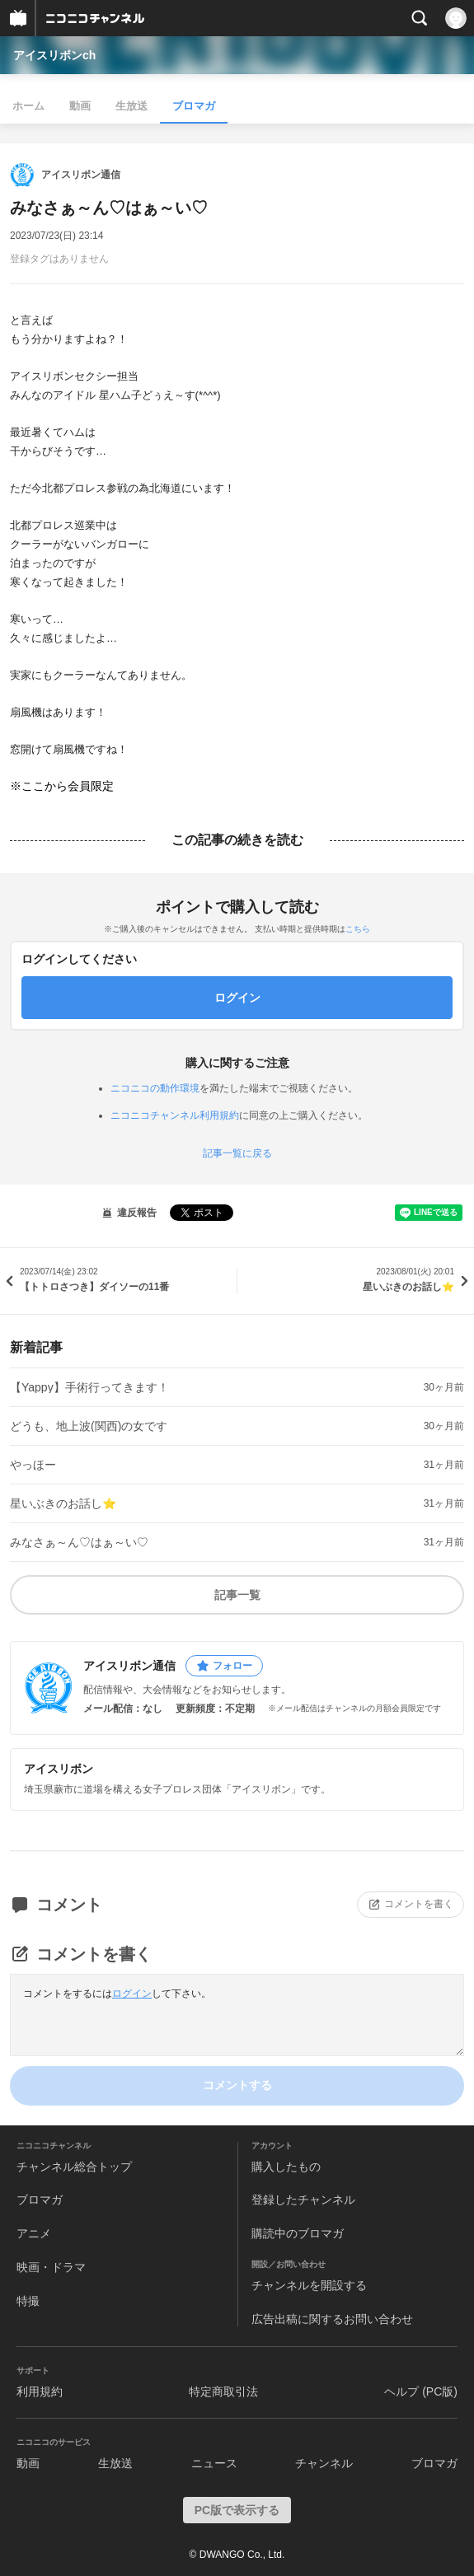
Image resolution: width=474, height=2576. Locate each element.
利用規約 (39, 2391)
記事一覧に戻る (237, 1153)
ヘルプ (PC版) (421, 2391)
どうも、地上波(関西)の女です (88, 1426)
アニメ (33, 2233)
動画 (80, 106)
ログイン (132, 1993)
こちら (357, 928)
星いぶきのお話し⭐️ (63, 1503)
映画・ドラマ (51, 2267)
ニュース (214, 2463)
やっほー (33, 1464)
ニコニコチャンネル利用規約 (174, 1115)
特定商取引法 (223, 2391)
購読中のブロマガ (297, 2233)
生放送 (131, 106)
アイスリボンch (54, 55)
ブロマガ (193, 106)
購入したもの (286, 2166)
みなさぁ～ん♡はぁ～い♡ (79, 1542)
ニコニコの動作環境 (154, 1088)
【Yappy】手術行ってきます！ (89, 1387)
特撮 (28, 2300)
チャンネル (324, 2463)
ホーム (28, 106)
